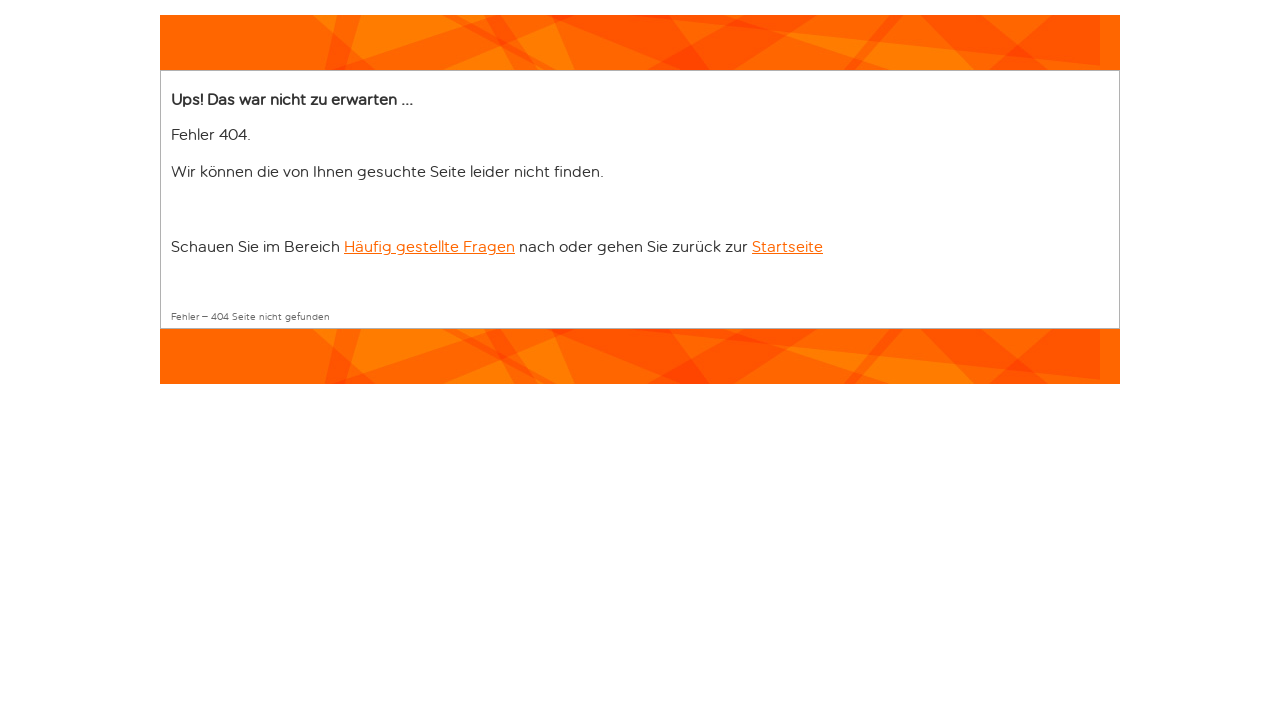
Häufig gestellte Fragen (429, 246)
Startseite (787, 246)
